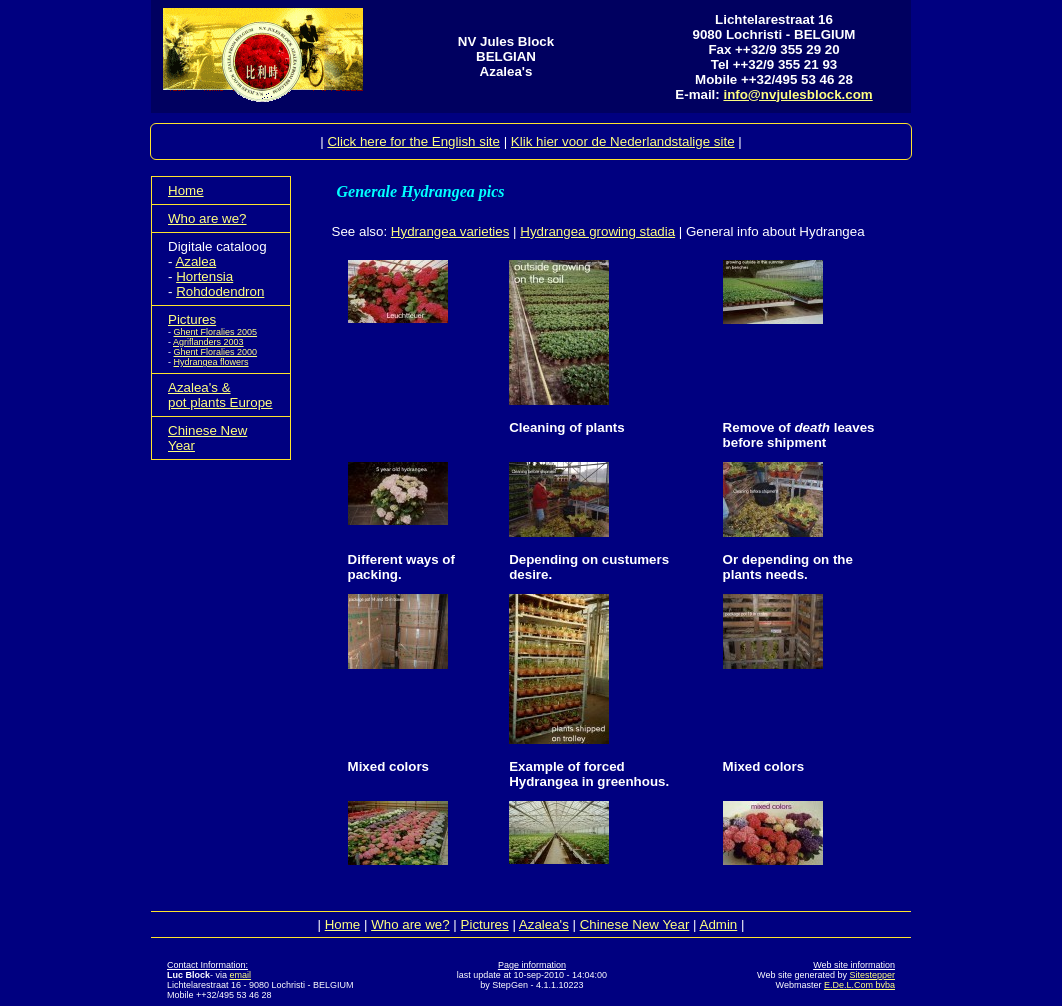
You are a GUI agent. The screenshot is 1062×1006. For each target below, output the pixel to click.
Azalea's (544, 924)
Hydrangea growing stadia (597, 231)
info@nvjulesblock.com (797, 94)
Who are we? (207, 218)
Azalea (195, 261)
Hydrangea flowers (211, 362)
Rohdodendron (220, 291)
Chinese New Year (635, 924)
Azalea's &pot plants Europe (220, 395)
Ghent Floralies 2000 (216, 352)
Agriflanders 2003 (208, 342)
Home (186, 190)
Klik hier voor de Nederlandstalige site (623, 141)
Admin (719, 924)
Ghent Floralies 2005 (216, 332)
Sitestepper (872, 975)
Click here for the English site (413, 141)
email (241, 975)
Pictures (192, 319)
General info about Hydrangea (775, 231)
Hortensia (204, 276)
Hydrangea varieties (450, 231)
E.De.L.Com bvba (859, 985)
